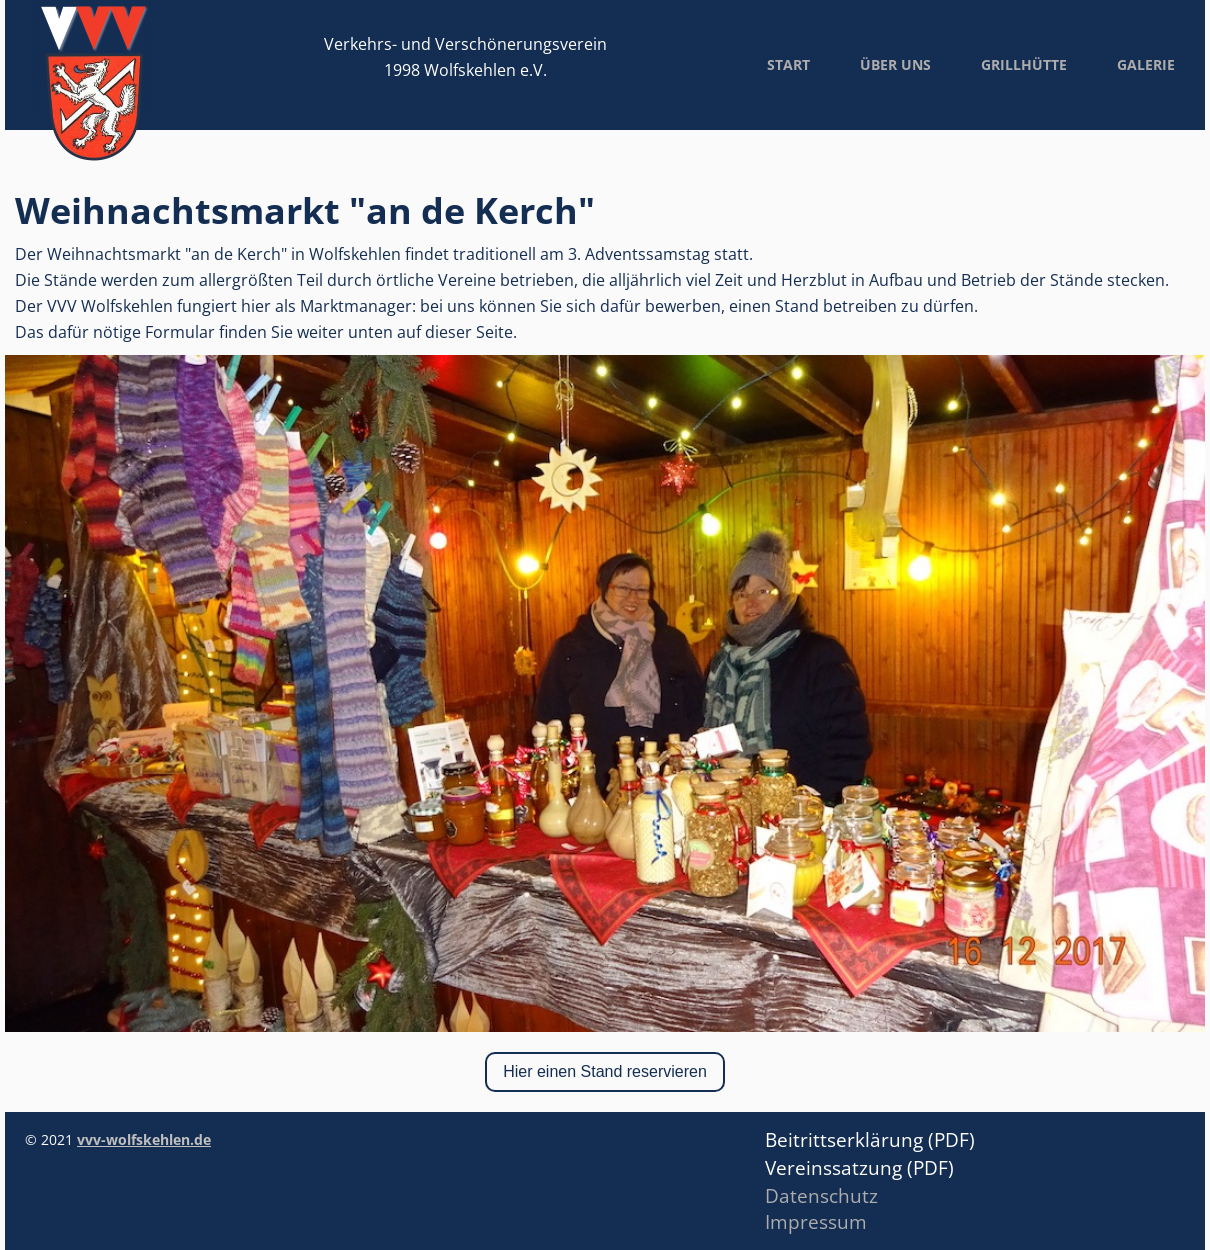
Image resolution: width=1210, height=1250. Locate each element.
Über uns (895, 64)
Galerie (1146, 64)
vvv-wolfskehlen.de (144, 1139)
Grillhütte (1024, 64)
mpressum (818, 1222)
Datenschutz (821, 1196)
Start (788, 64)
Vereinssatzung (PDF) (862, 1168)
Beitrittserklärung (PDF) (870, 1140)
